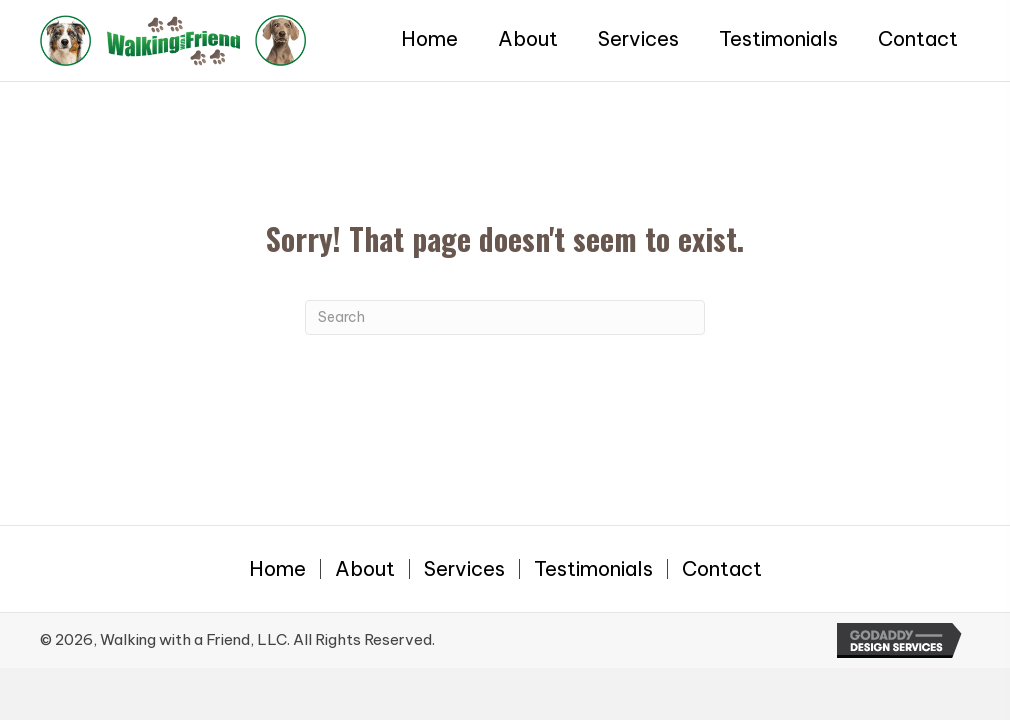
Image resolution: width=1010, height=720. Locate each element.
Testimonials (593, 569)
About (365, 569)
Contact (722, 569)
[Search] (505, 317)
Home (277, 569)
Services (464, 569)
